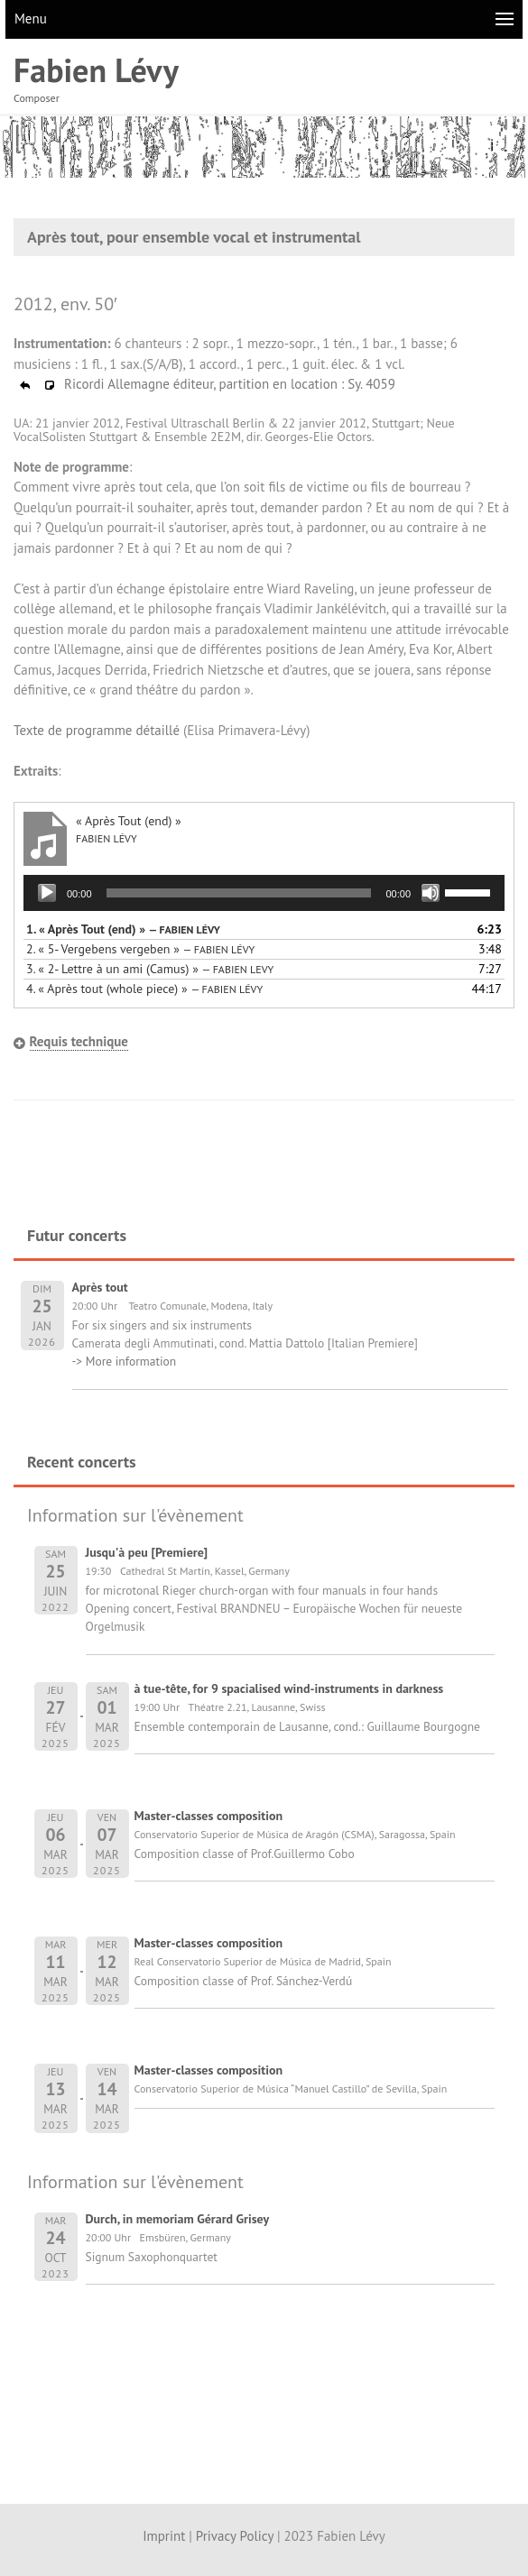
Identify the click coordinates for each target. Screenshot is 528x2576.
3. (149, 969)
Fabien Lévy (96, 70)
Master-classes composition (208, 1816)
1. (123, 929)
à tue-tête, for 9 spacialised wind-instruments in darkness (289, 1688)
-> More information (124, 1361)
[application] (264, 893)
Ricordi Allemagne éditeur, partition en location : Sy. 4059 (206, 383)
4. (144, 988)
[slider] (239, 892)
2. (140, 949)
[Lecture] (47, 893)
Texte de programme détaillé (97, 730)
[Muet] (430, 893)
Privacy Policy (234, 2535)
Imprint (164, 2535)
